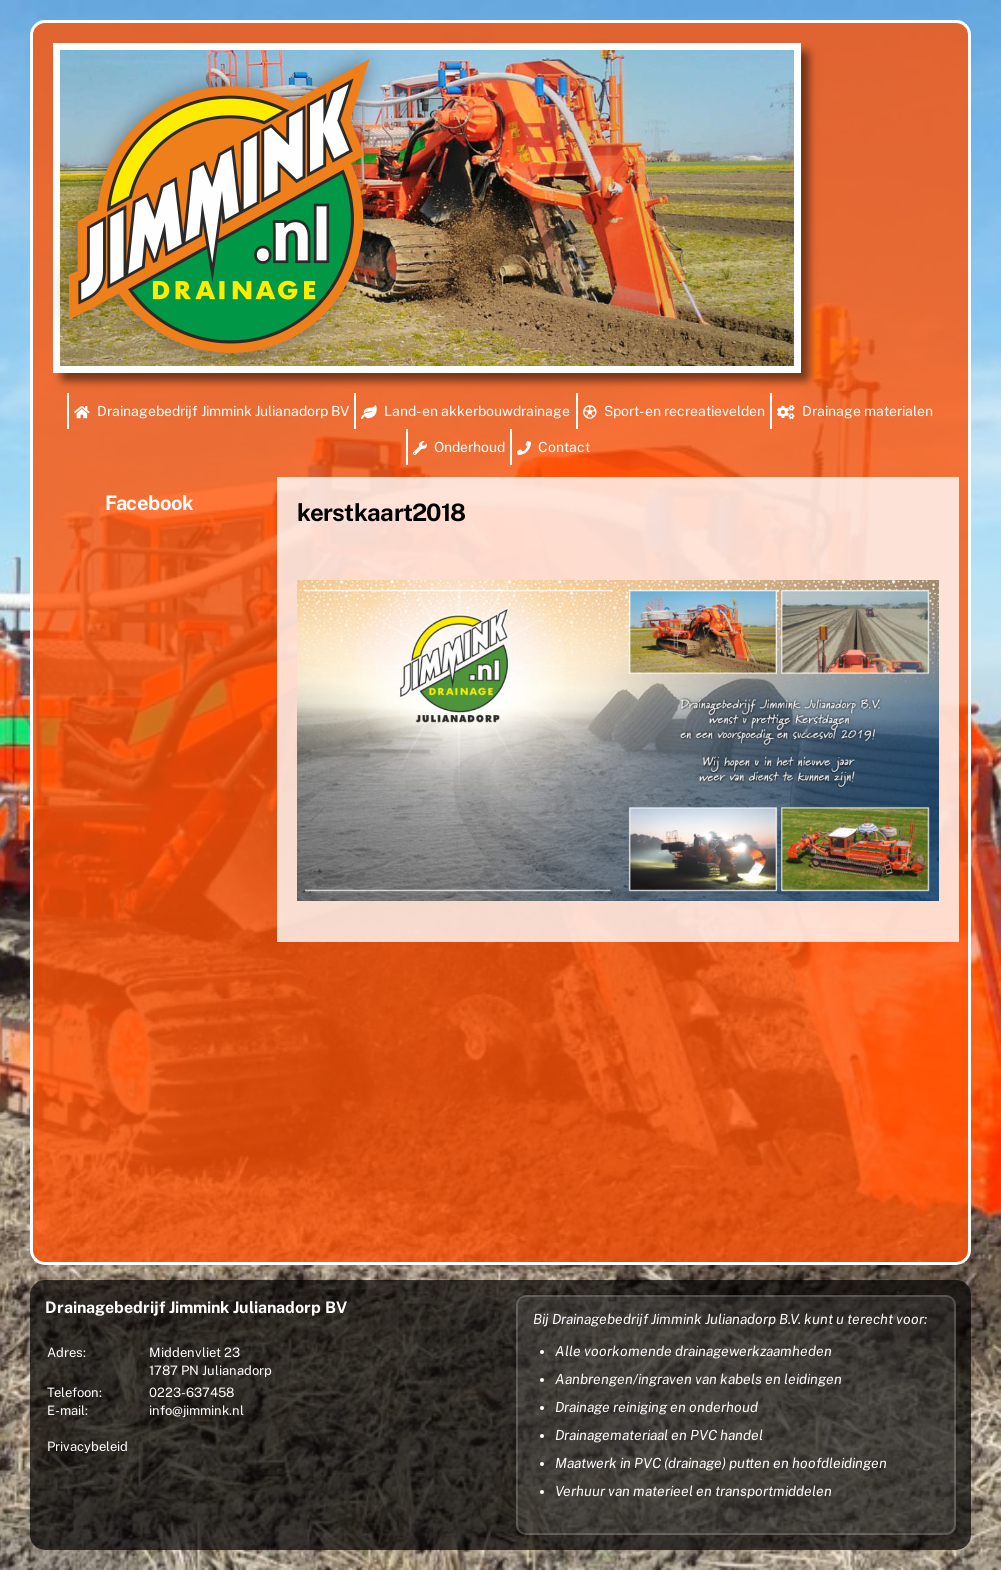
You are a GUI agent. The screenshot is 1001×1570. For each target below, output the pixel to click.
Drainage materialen (855, 411)
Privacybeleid (87, 1446)
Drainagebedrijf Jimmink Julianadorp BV (211, 411)
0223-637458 (191, 1392)
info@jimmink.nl (196, 1410)
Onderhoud (459, 447)
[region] (427, 208)
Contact (553, 447)
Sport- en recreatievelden (674, 411)
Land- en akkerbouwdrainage (465, 411)
